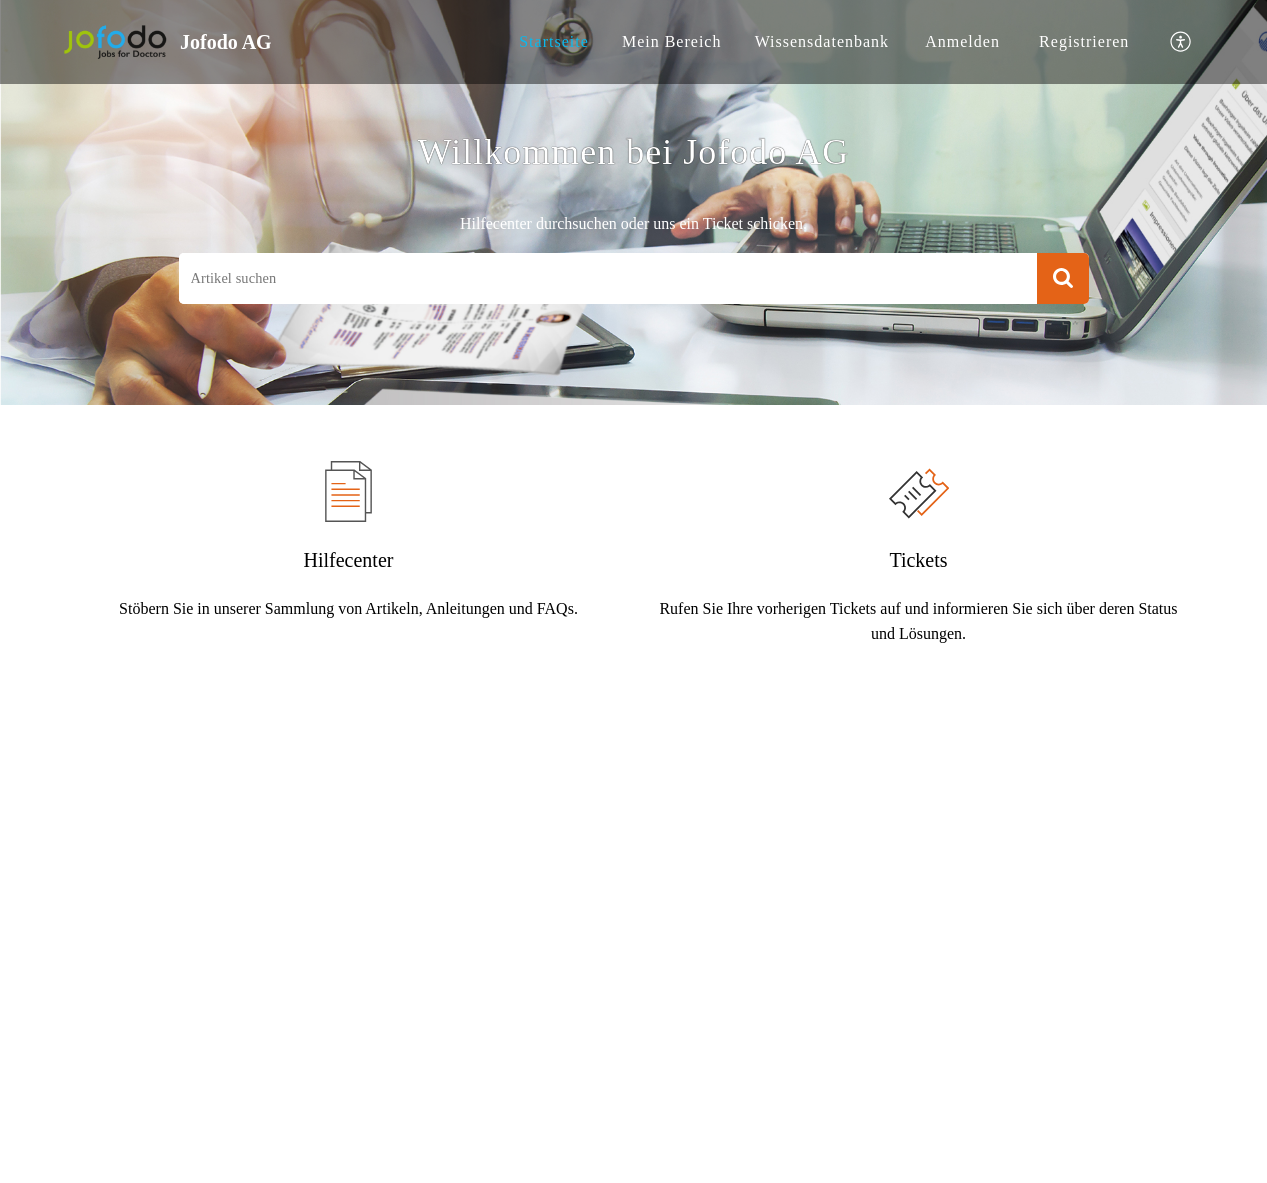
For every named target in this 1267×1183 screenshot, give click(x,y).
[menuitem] (554, 42)
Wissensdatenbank (822, 41)
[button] (1181, 42)
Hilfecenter (349, 560)
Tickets (918, 560)
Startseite (554, 41)
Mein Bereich (672, 41)
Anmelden (962, 41)
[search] (608, 278)
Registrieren (1084, 41)
